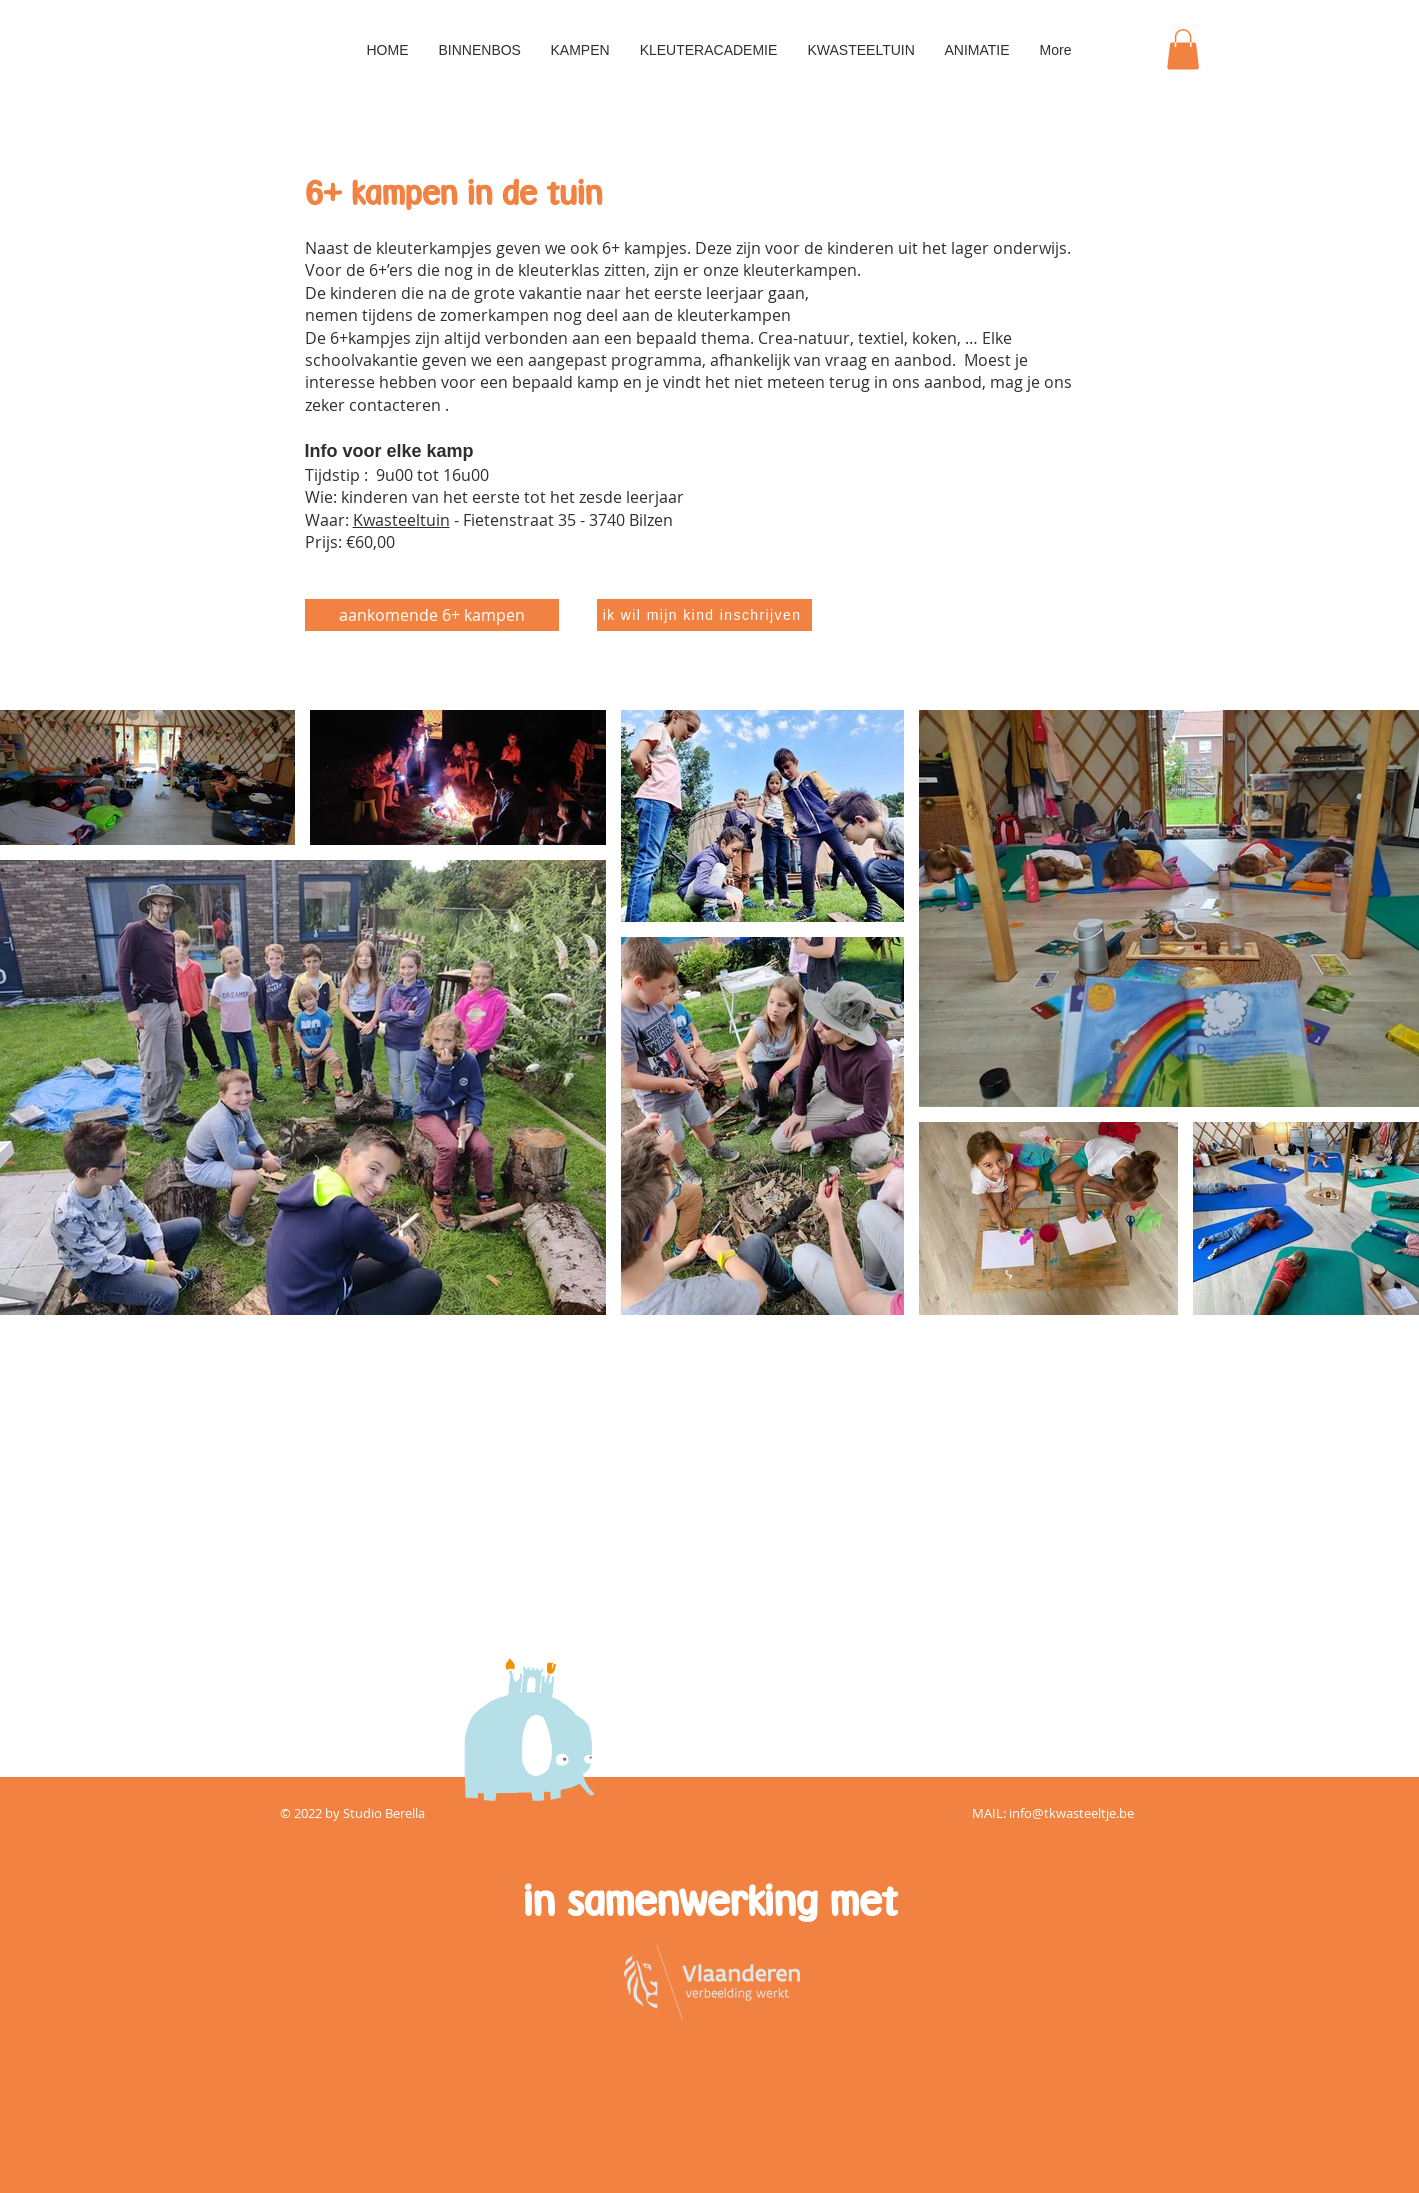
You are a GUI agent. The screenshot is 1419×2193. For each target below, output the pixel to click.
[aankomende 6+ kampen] (432, 615)
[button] (1183, 49)
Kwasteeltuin (401, 520)
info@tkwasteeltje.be (1071, 1813)
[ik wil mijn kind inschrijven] (704, 615)
